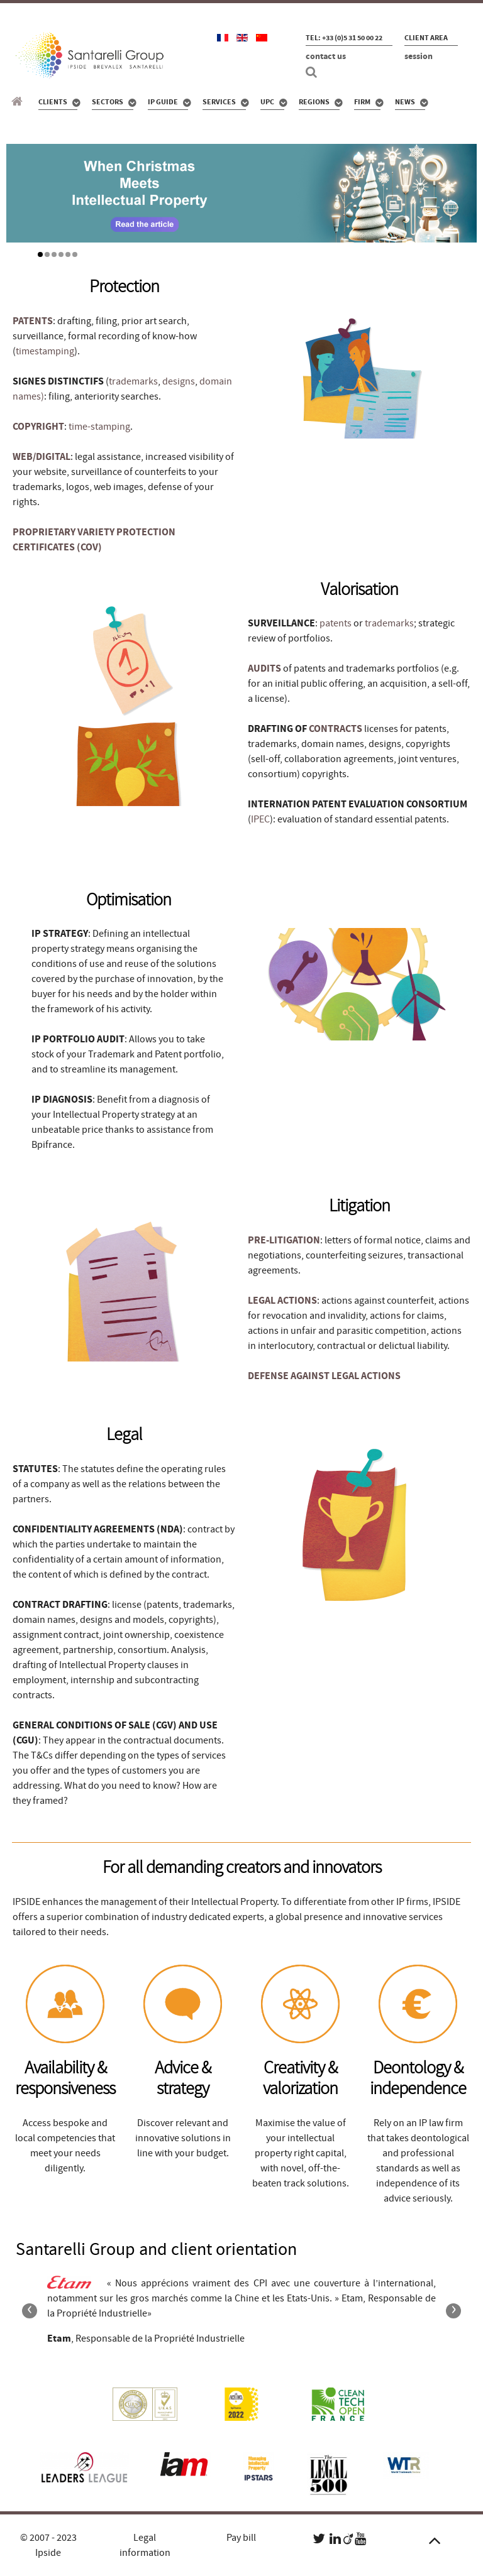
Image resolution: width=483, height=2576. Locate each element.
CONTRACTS (335, 728)
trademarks (133, 381)
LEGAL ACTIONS (282, 1300)
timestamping (45, 351)
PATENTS (33, 321)
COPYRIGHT (38, 426)
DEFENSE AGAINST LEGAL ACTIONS (324, 1376)
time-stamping (99, 426)
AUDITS (264, 668)
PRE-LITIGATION (284, 1240)
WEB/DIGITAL (41, 456)
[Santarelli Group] (18, 102)
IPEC (260, 819)
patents (335, 623)
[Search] (313, 72)
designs (178, 381)
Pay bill (241, 2537)
